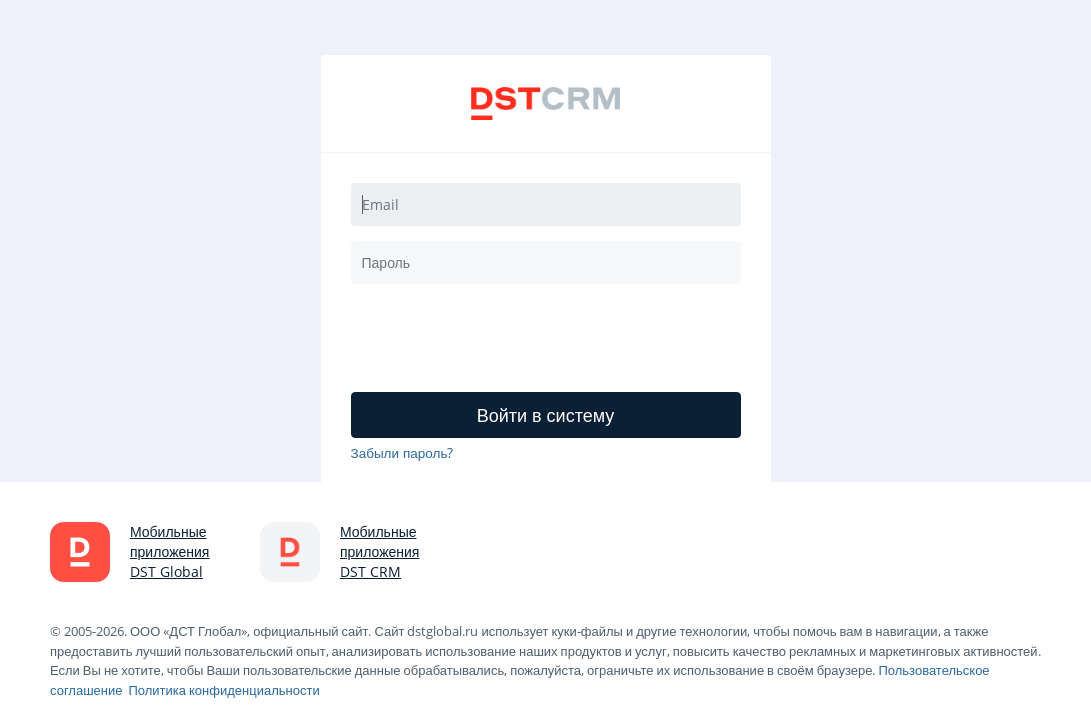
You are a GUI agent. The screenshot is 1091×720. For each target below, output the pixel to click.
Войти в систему (546, 415)
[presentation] (503, 338)
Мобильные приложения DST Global (169, 551)
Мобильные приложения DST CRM (379, 551)
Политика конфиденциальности (223, 690)
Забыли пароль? (402, 453)
